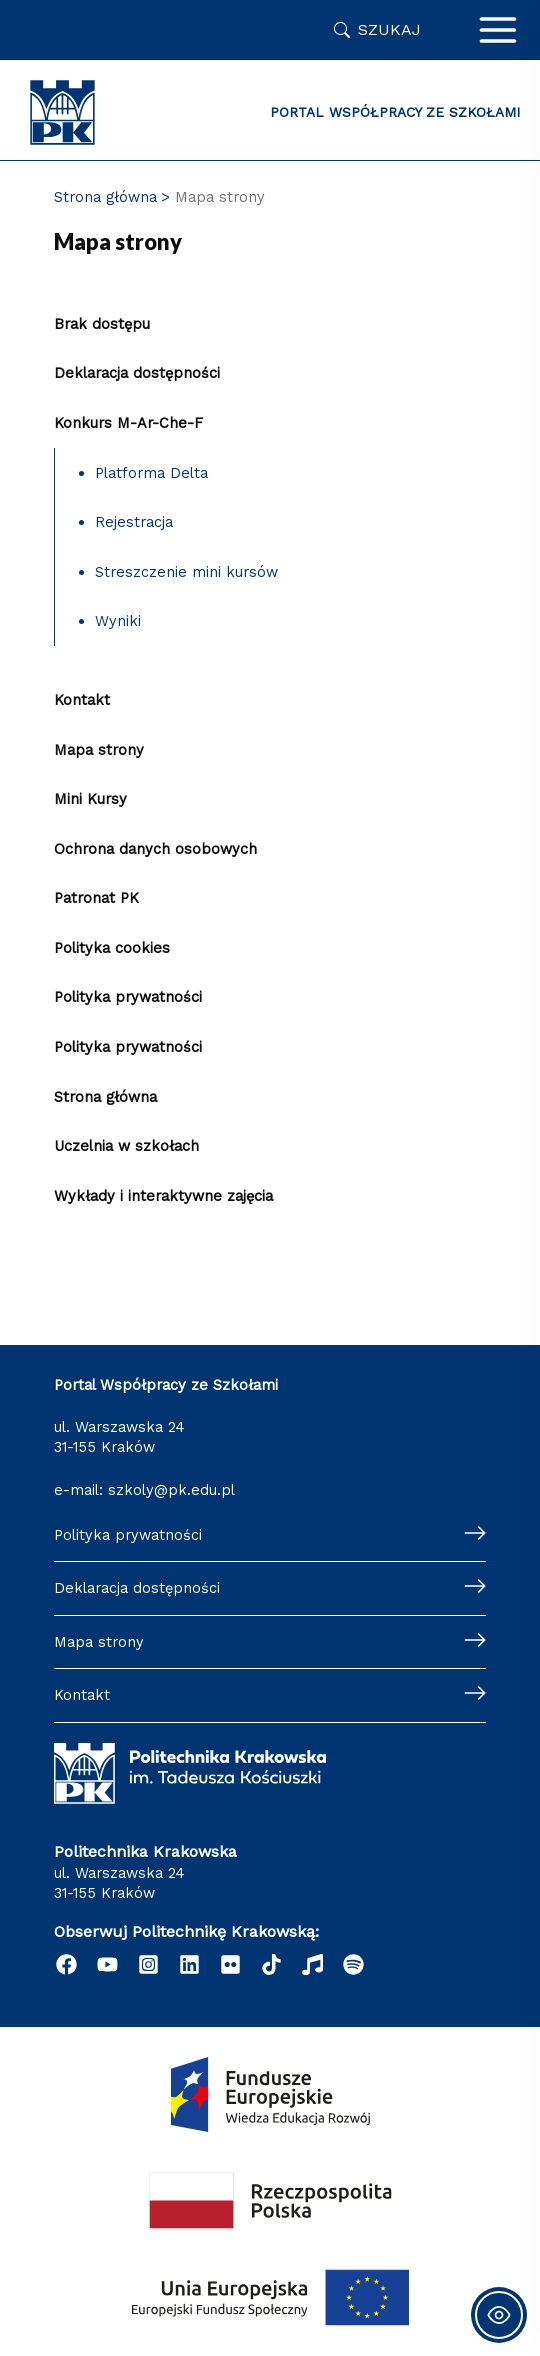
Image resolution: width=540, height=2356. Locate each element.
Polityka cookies (112, 948)
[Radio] (312, 1964)
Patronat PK (96, 898)
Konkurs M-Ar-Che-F (128, 423)
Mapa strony (99, 750)
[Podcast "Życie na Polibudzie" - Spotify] (353, 1964)
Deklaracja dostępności (137, 373)
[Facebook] (66, 1964)
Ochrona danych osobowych (155, 849)
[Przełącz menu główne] (498, 30)
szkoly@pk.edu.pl (171, 1490)
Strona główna (105, 1097)
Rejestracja (134, 522)
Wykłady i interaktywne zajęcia (163, 1196)
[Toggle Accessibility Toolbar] (499, 2315)
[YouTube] (107, 1964)
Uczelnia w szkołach (126, 1146)
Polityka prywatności (128, 997)
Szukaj (389, 29)
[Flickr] (230, 1964)
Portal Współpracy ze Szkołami (395, 112)
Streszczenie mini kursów (186, 572)
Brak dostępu (102, 324)
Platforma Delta (151, 473)
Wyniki (118, 621)
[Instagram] (148, 1964)
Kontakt (82, 700)
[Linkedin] (189, 1964)
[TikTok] (271, 1964)
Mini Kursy (90, 799)
